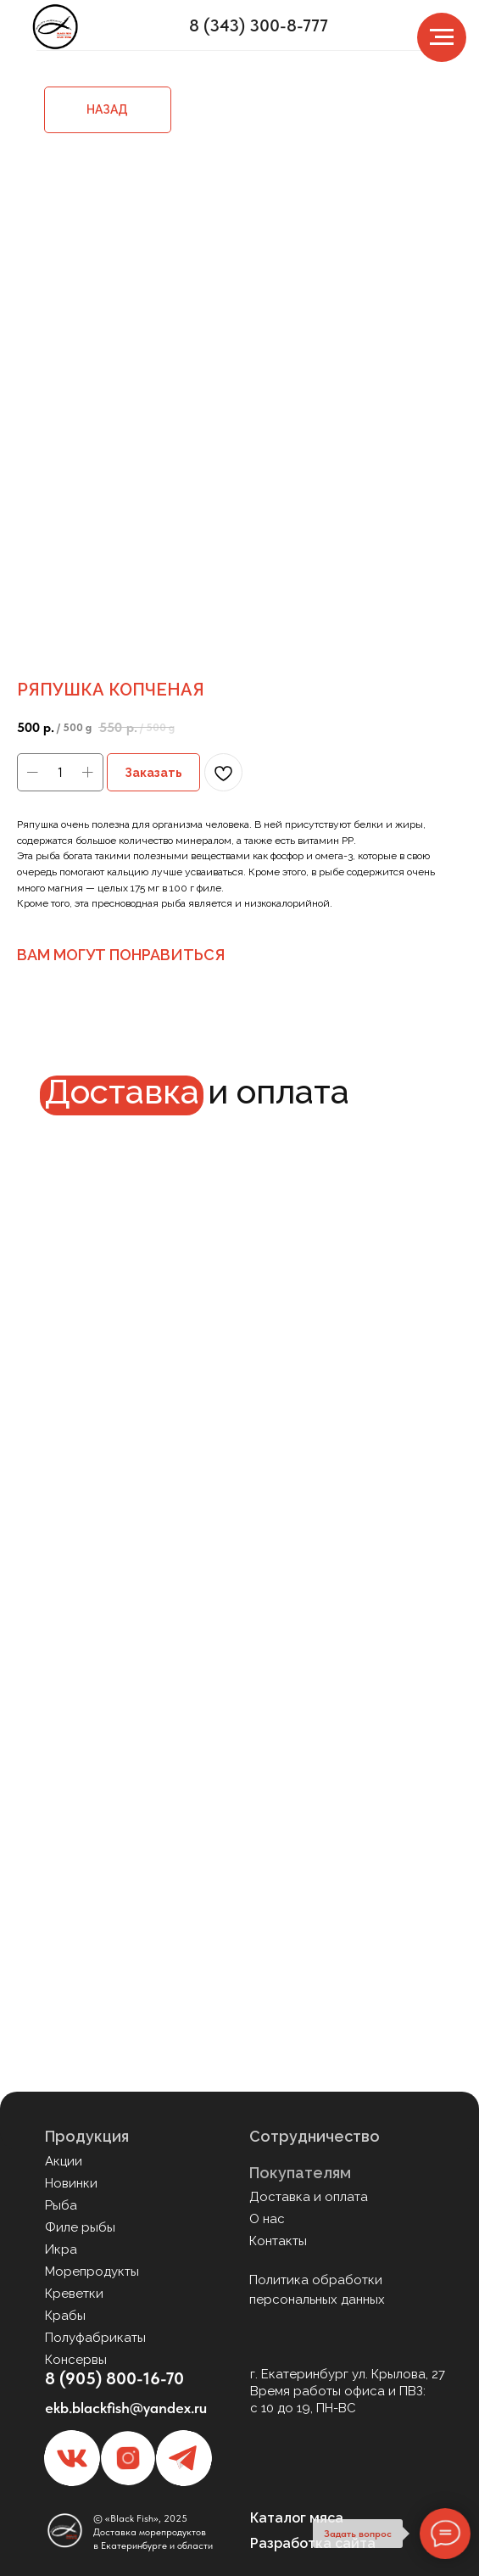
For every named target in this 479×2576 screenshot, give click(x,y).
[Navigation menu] (442, 37)
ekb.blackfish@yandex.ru (126, 2408)
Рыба (61, 2205)
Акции (63, 2161)
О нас (267, 2219)
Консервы (76, 2359)
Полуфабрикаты (95, 2337)
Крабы (65, 2315)
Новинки (71, 2183)
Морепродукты (92, 2271)
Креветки (74, 2293)
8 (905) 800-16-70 (114, 2378)
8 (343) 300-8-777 (258, 25)
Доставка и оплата (308, 2196)
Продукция (87, 2136)
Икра (61, 2249)
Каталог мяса (296, 2518)
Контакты (278, 2241)
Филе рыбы (80, 2227)
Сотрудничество (314, 2136)
